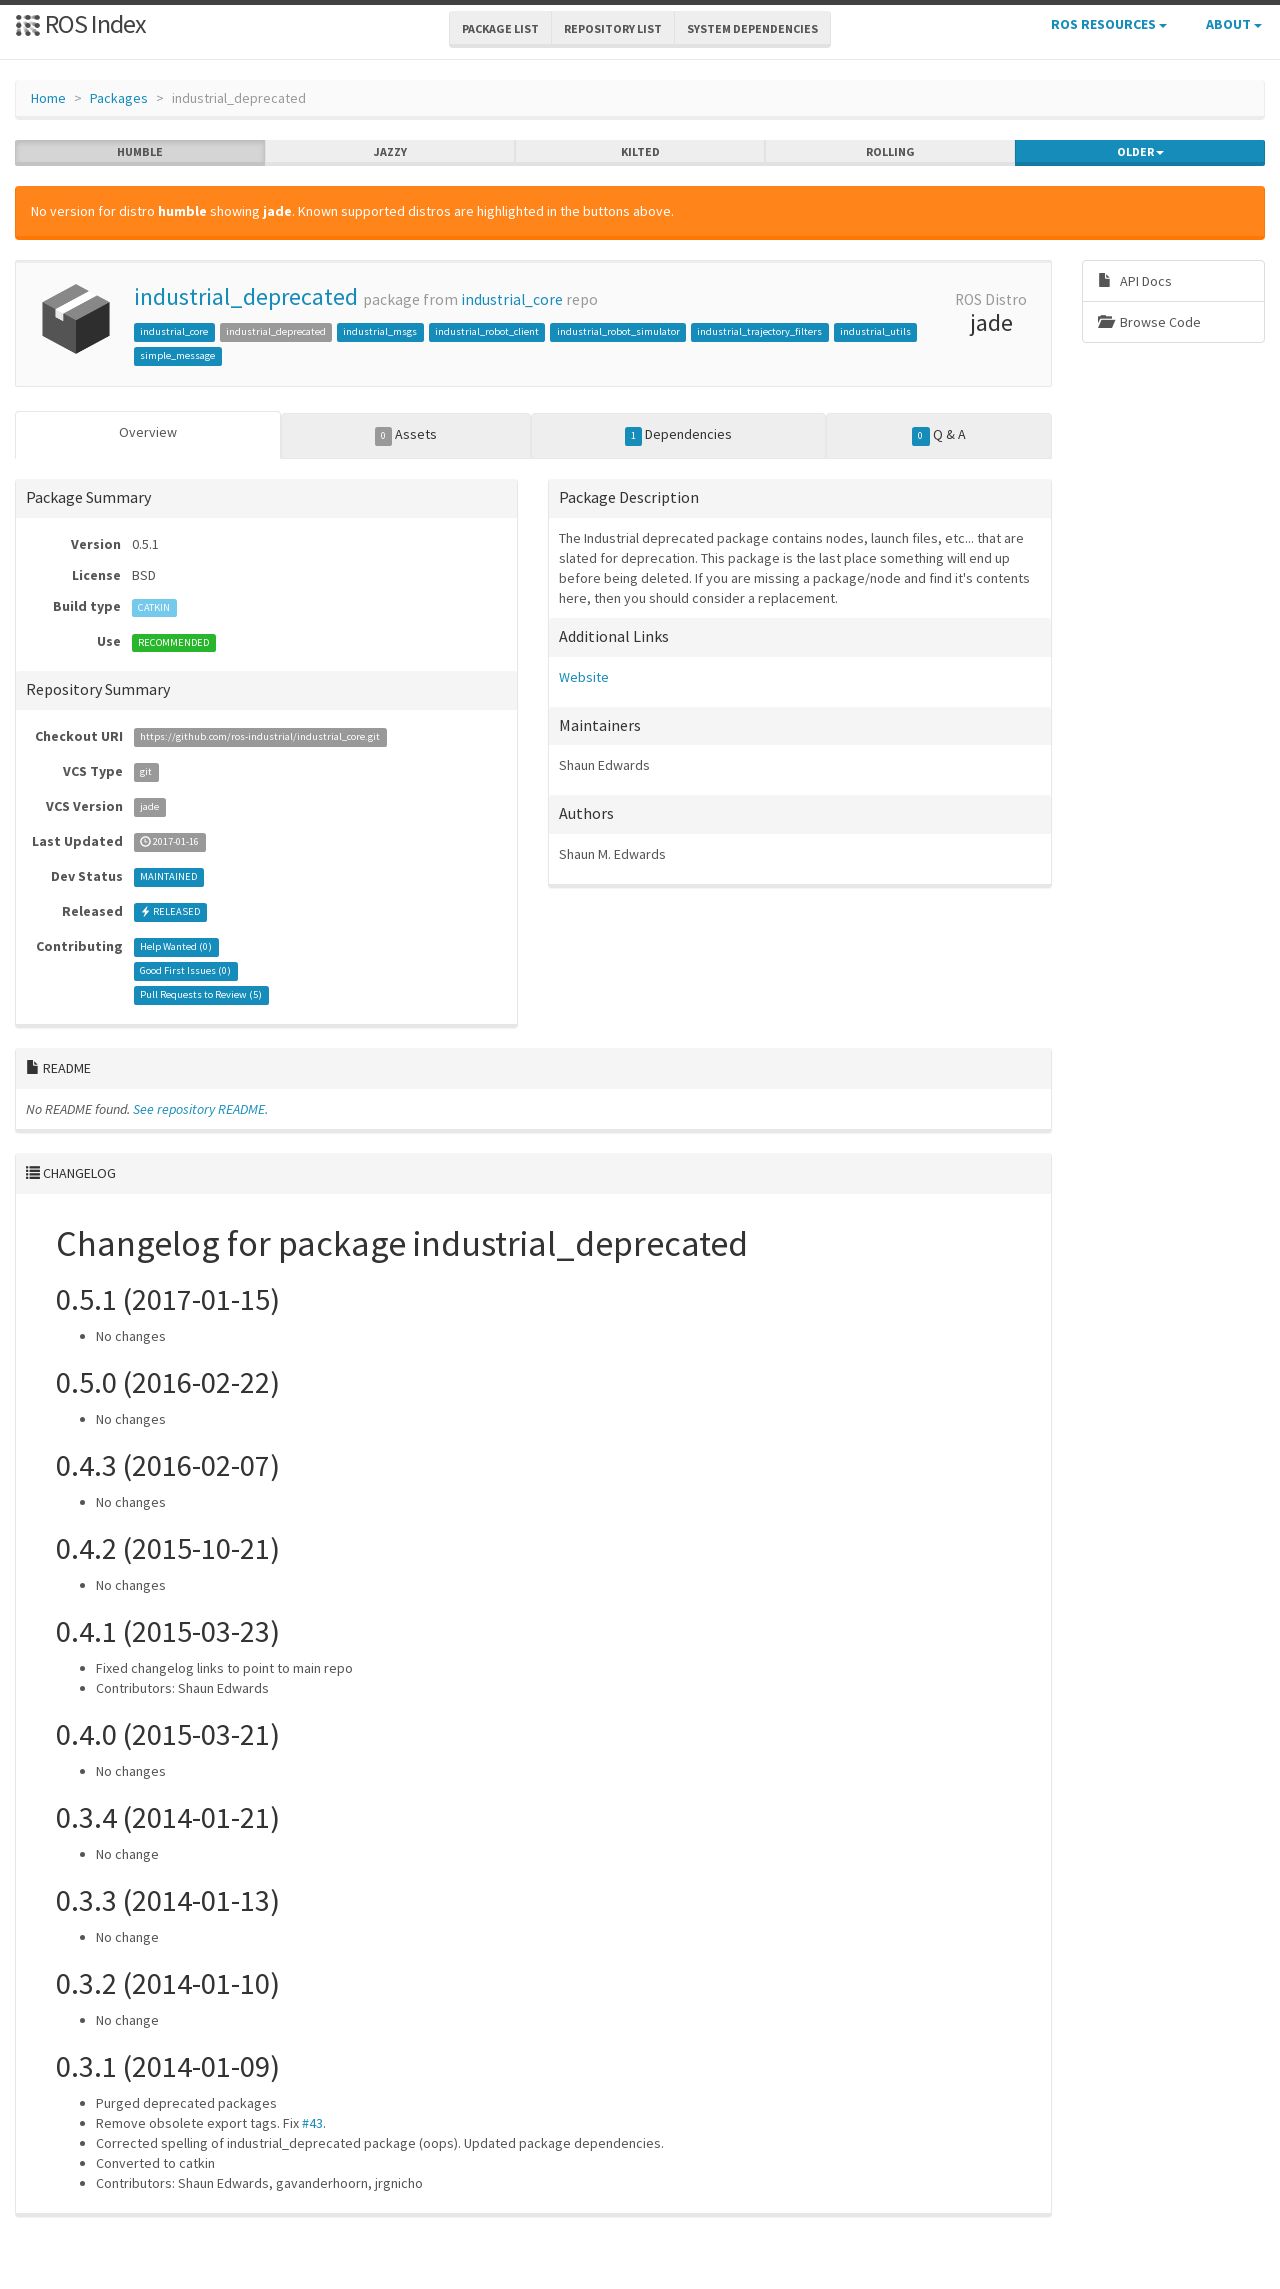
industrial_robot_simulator (618, 331)
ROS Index (80, 23)
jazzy (390, 152)
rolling (890, 152)
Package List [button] (500, 28)
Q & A (939, 435)
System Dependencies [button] (752, 28)
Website (584, 677)
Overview (148, 432)
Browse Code (1149, 322)
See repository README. (200, 1109)
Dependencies (679, 435)
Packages (119, 98)
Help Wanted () (176, 947)
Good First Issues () (185, 971)
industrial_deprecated (246, 296)
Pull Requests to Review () (201, 995)
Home (48, 98)
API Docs (1135, 281)
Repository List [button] (613, 28)
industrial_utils (875, 331)
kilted (640, 152)
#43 (312, 2123)
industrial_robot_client (487, 331)
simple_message (177, 355)
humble (140, 152)
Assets (406, 435)
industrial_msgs (380, 331)
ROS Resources (1109, 24)
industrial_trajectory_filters (759, 331)
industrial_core (512, 299)
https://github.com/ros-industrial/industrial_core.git (260, 737)
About (1234, 24)
